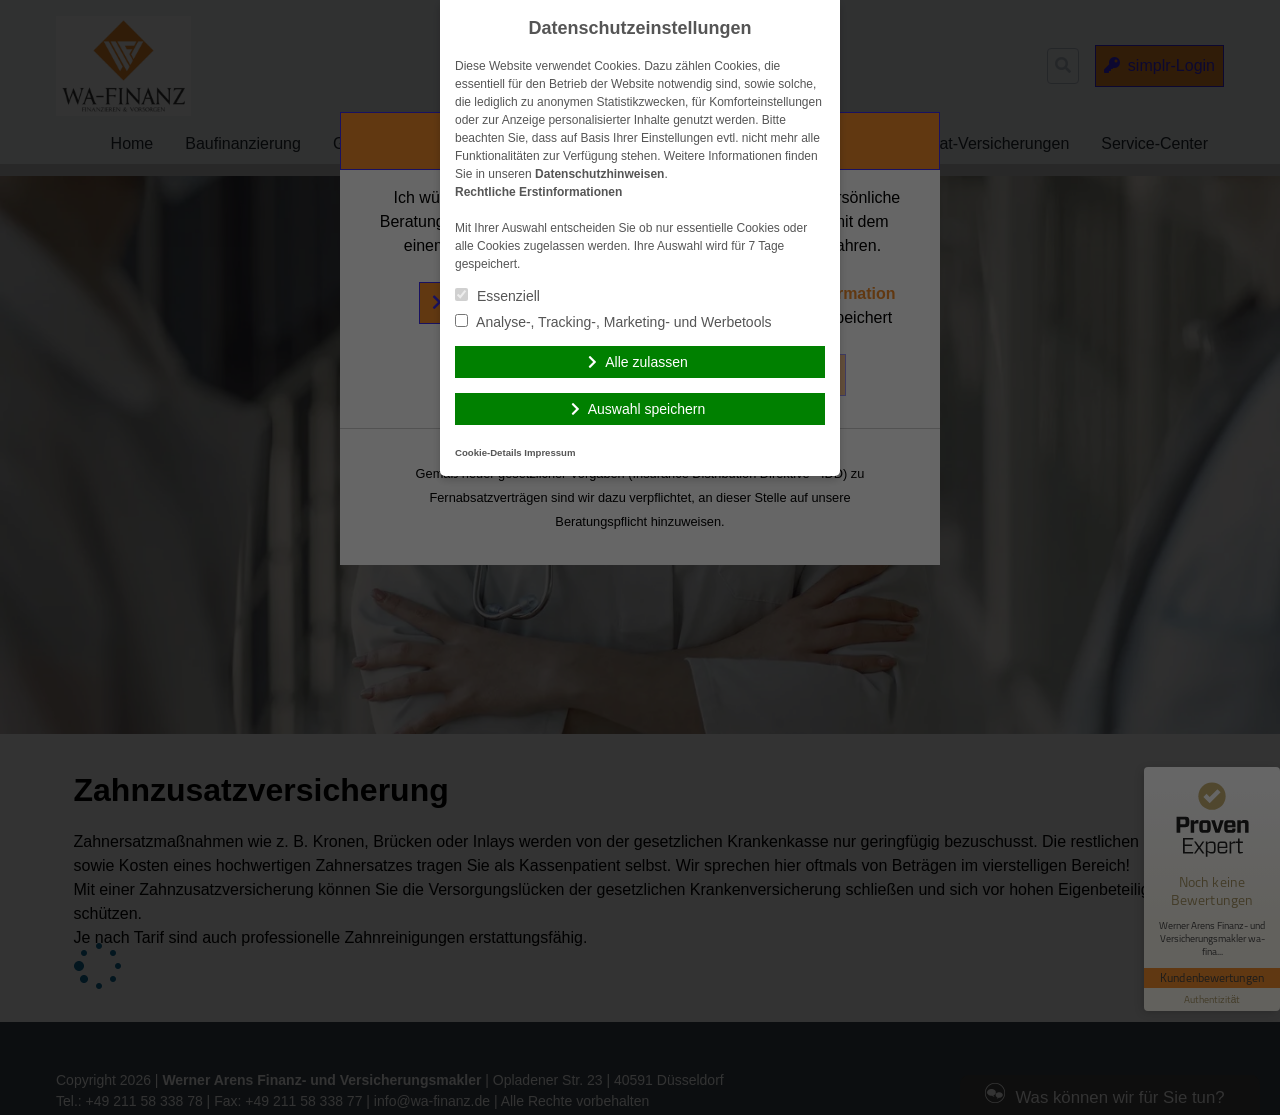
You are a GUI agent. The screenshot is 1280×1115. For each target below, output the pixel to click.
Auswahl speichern (647, 409)
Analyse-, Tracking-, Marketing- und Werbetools (613, 322)
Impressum (549, 452)
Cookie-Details (488, 452)
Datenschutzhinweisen (599, 174)
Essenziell (497, 296)
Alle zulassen (646, 362)
